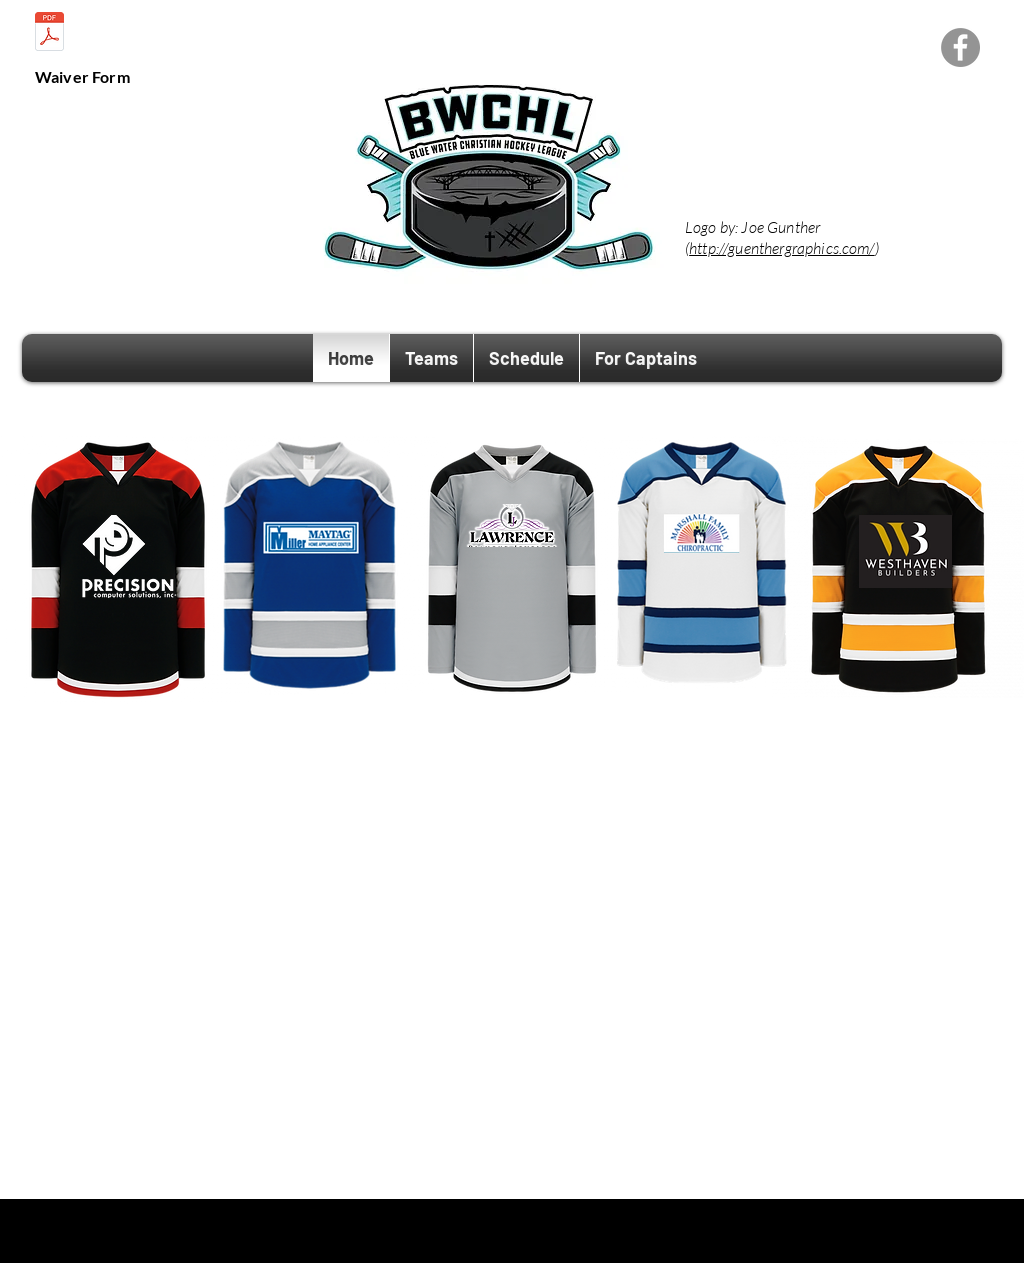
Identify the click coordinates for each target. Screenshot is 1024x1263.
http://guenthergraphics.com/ (781, 248)
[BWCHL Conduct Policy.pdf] (49, 34)
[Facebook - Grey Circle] (960, 47)
